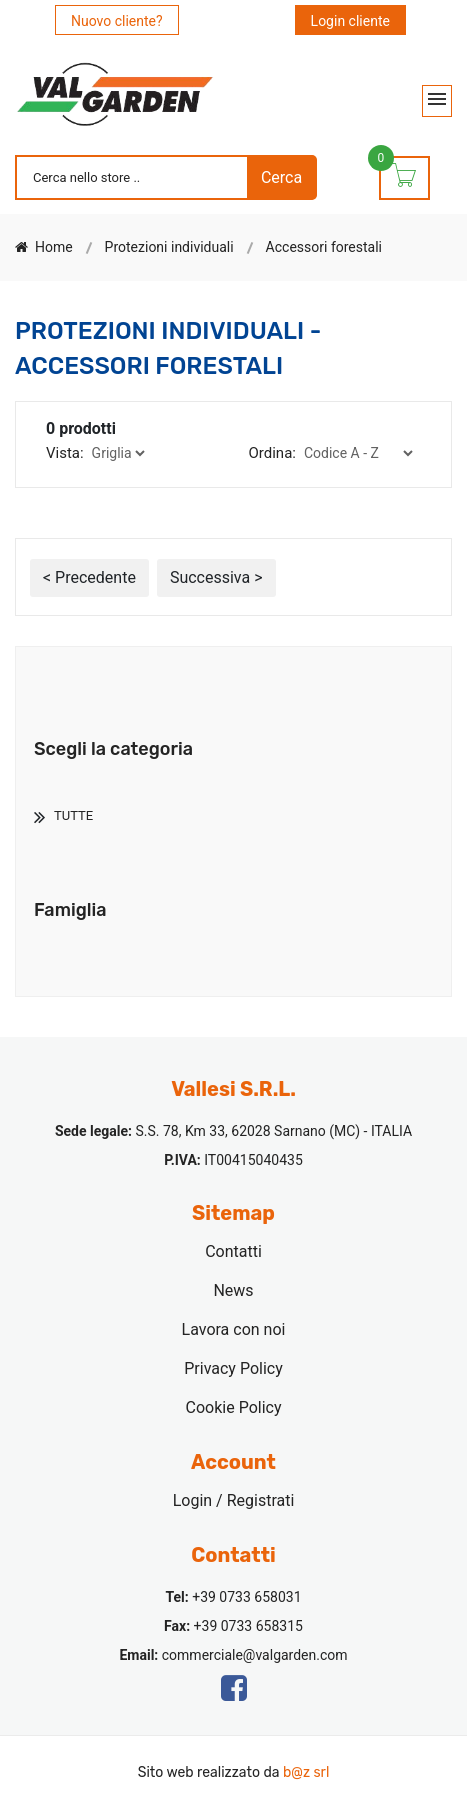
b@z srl (306, 1772)
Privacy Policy (233, 1368)
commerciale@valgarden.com (255, 1655)
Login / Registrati (234, 1500)
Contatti (233, 1251)
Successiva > (216, 577)
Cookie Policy (234, 1407)
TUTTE (73, 815)
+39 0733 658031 (246, 1597)
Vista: (65, 453)
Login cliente (350, 21)
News (233, 1290)
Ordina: (272, 453)
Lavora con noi (234, 1329)
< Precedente (89, 577)
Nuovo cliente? (117, 21)
